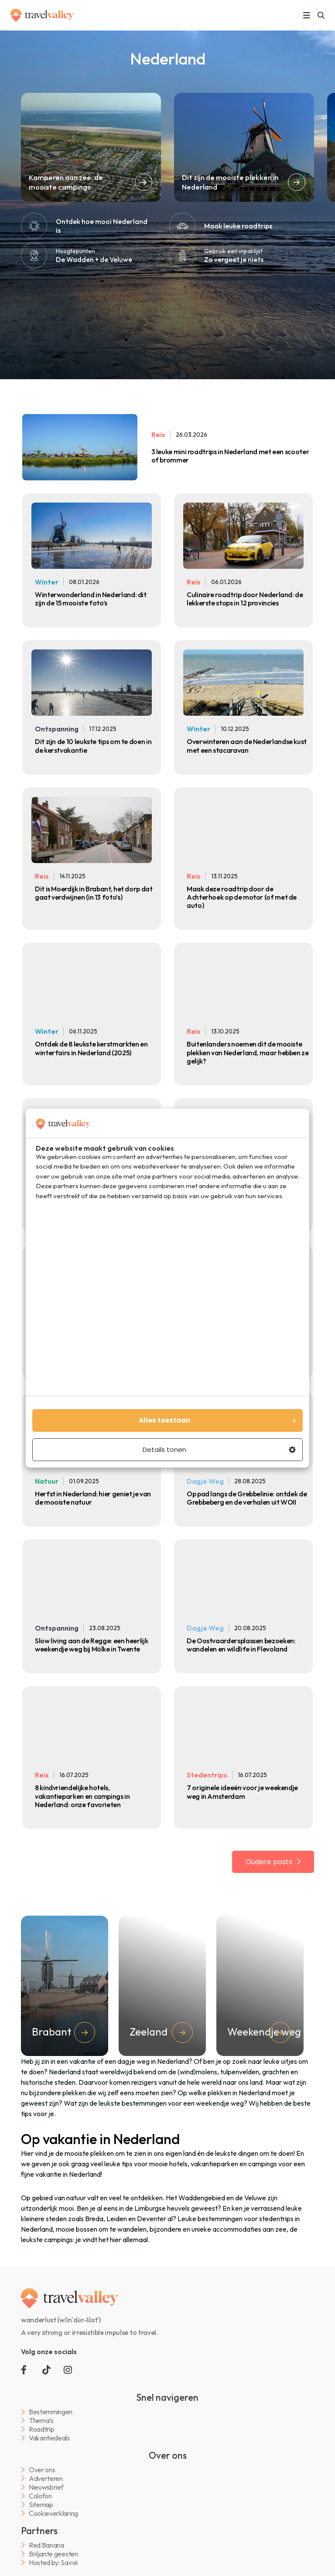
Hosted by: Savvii (53, 2563)
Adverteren (46, 2478)
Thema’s (41, 2420)
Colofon (40, 2496)
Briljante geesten (53, 2554)
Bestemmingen (50, 2412)
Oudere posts (270, 1862)
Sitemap (41, 2505)
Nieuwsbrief (46, 2487)
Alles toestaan (219, 1420)
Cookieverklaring (53, 2513)
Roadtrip (41, 2429)
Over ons (42, 2470)
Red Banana (46, 2545)
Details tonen (219, 1449)
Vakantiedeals (49, 2438)
